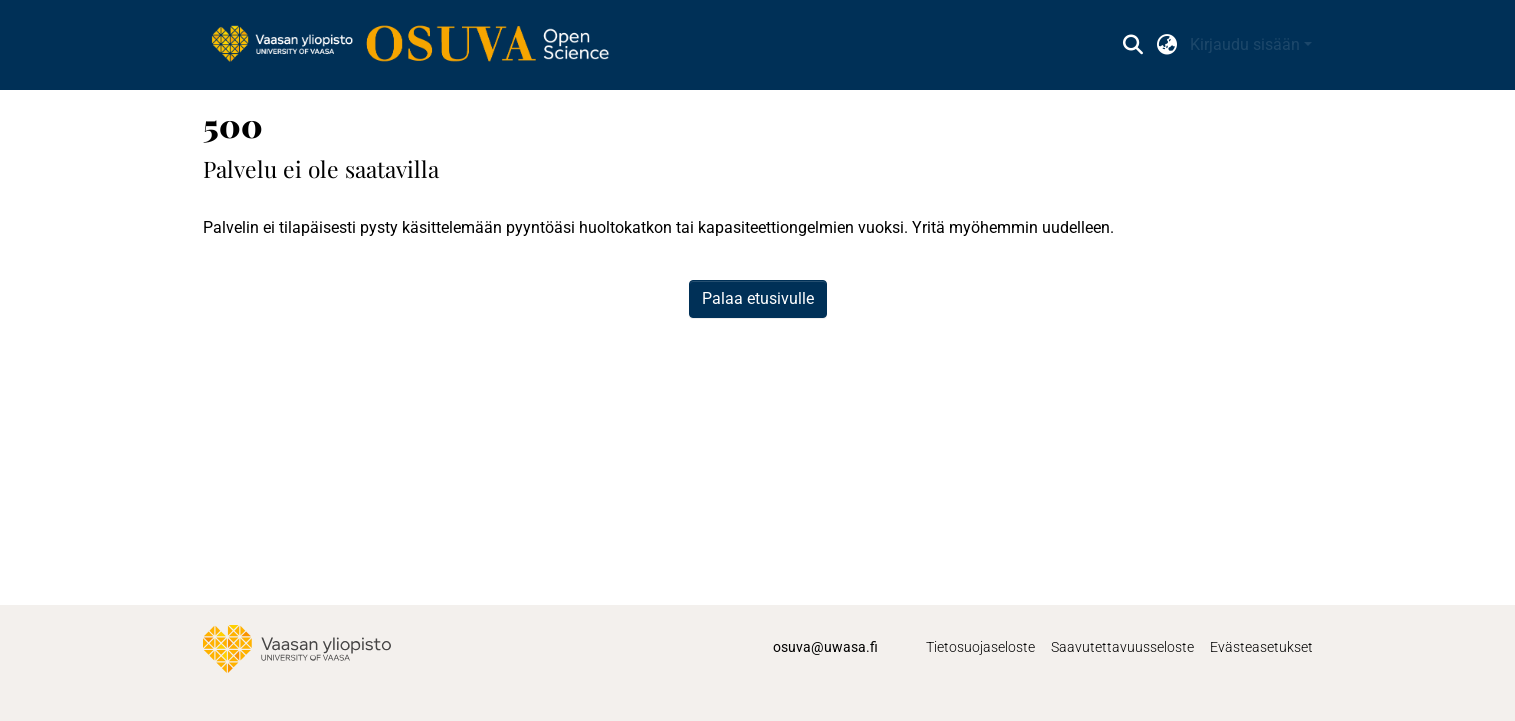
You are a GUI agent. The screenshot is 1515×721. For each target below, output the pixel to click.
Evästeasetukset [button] (1261, 647)
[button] (1133, 45)
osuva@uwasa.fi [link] (825, 647)
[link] (420, 45)
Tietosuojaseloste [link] (980, 647)
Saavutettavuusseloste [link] (1122, 647)
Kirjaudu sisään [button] (1247, 44)
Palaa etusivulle (758, 298)
